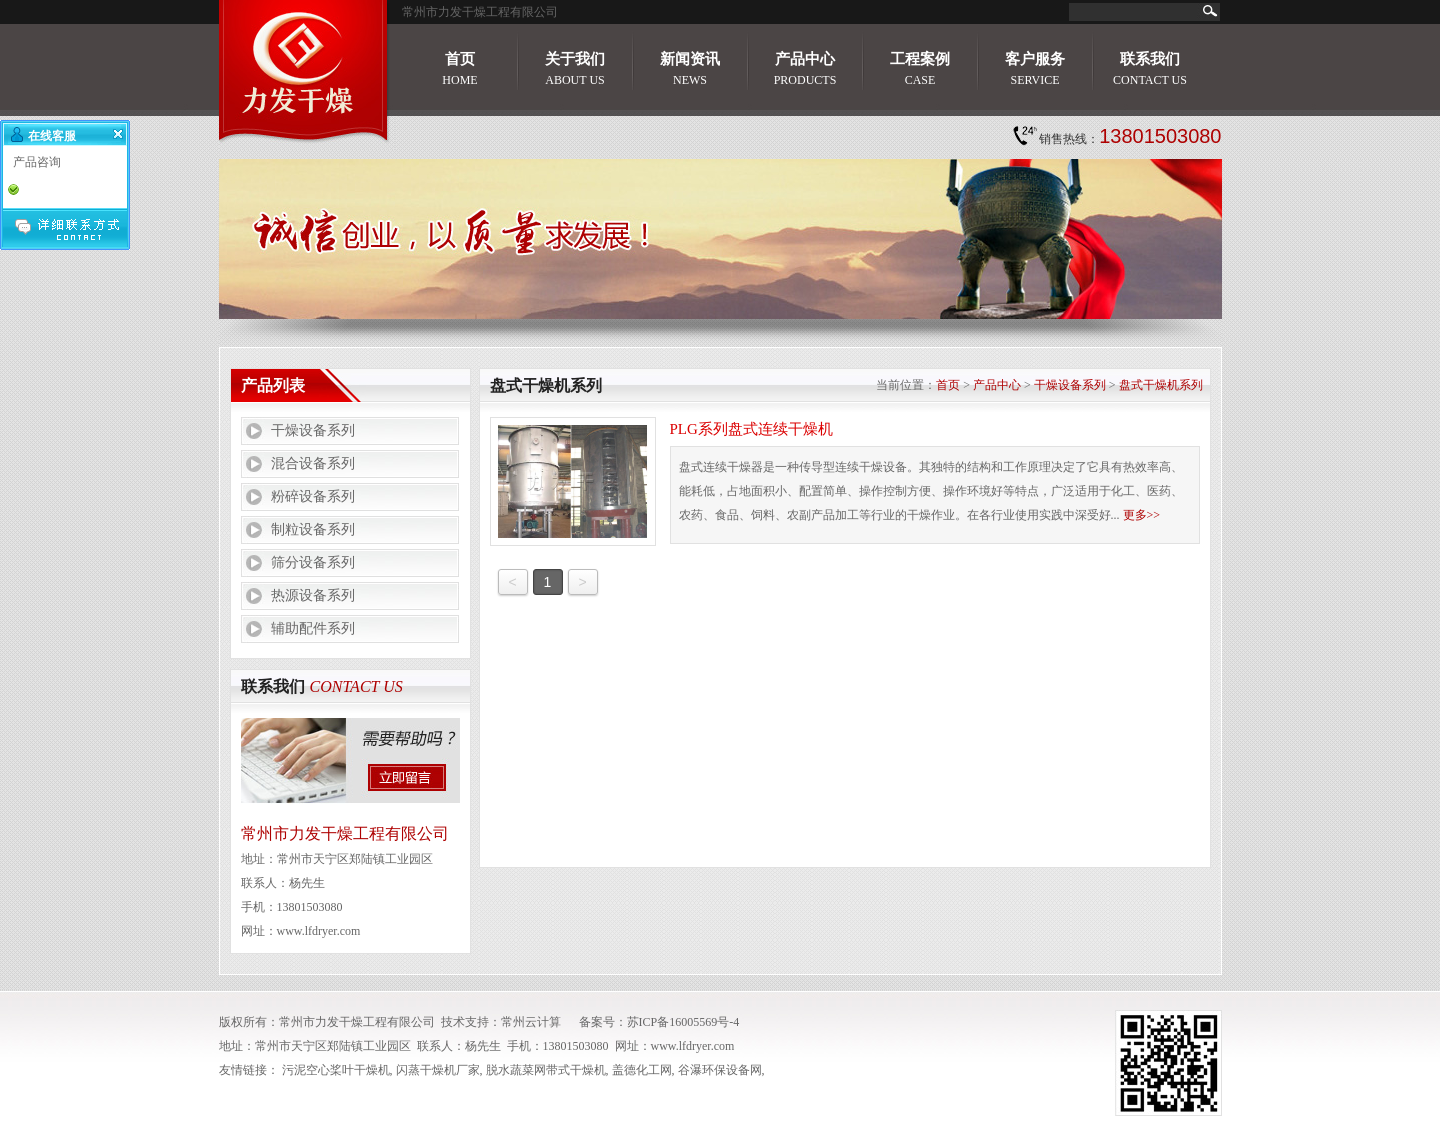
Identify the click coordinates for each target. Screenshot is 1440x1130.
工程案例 (920, 69)
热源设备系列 (313, 595)
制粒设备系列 (313, 529)
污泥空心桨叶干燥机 (336, 1070)
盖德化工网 (642, 1070)
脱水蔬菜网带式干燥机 (546, 1070)
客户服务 (1035, 69)
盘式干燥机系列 (1161, 385)
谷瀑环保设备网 (720, 1070)
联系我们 (1150, 69)
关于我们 (575, 69)
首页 (459, 69)
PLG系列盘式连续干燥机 (751, 429)
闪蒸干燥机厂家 (438, 1070)
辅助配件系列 (313, 628)
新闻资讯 (690, 69)
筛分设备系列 (313, 562)
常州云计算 (531, 1022)
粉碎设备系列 (313, 496)
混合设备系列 (313, 463)
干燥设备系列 (313, 430)
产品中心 (805, 69)
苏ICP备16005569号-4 (683, 1022)
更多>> (1142, 515)
